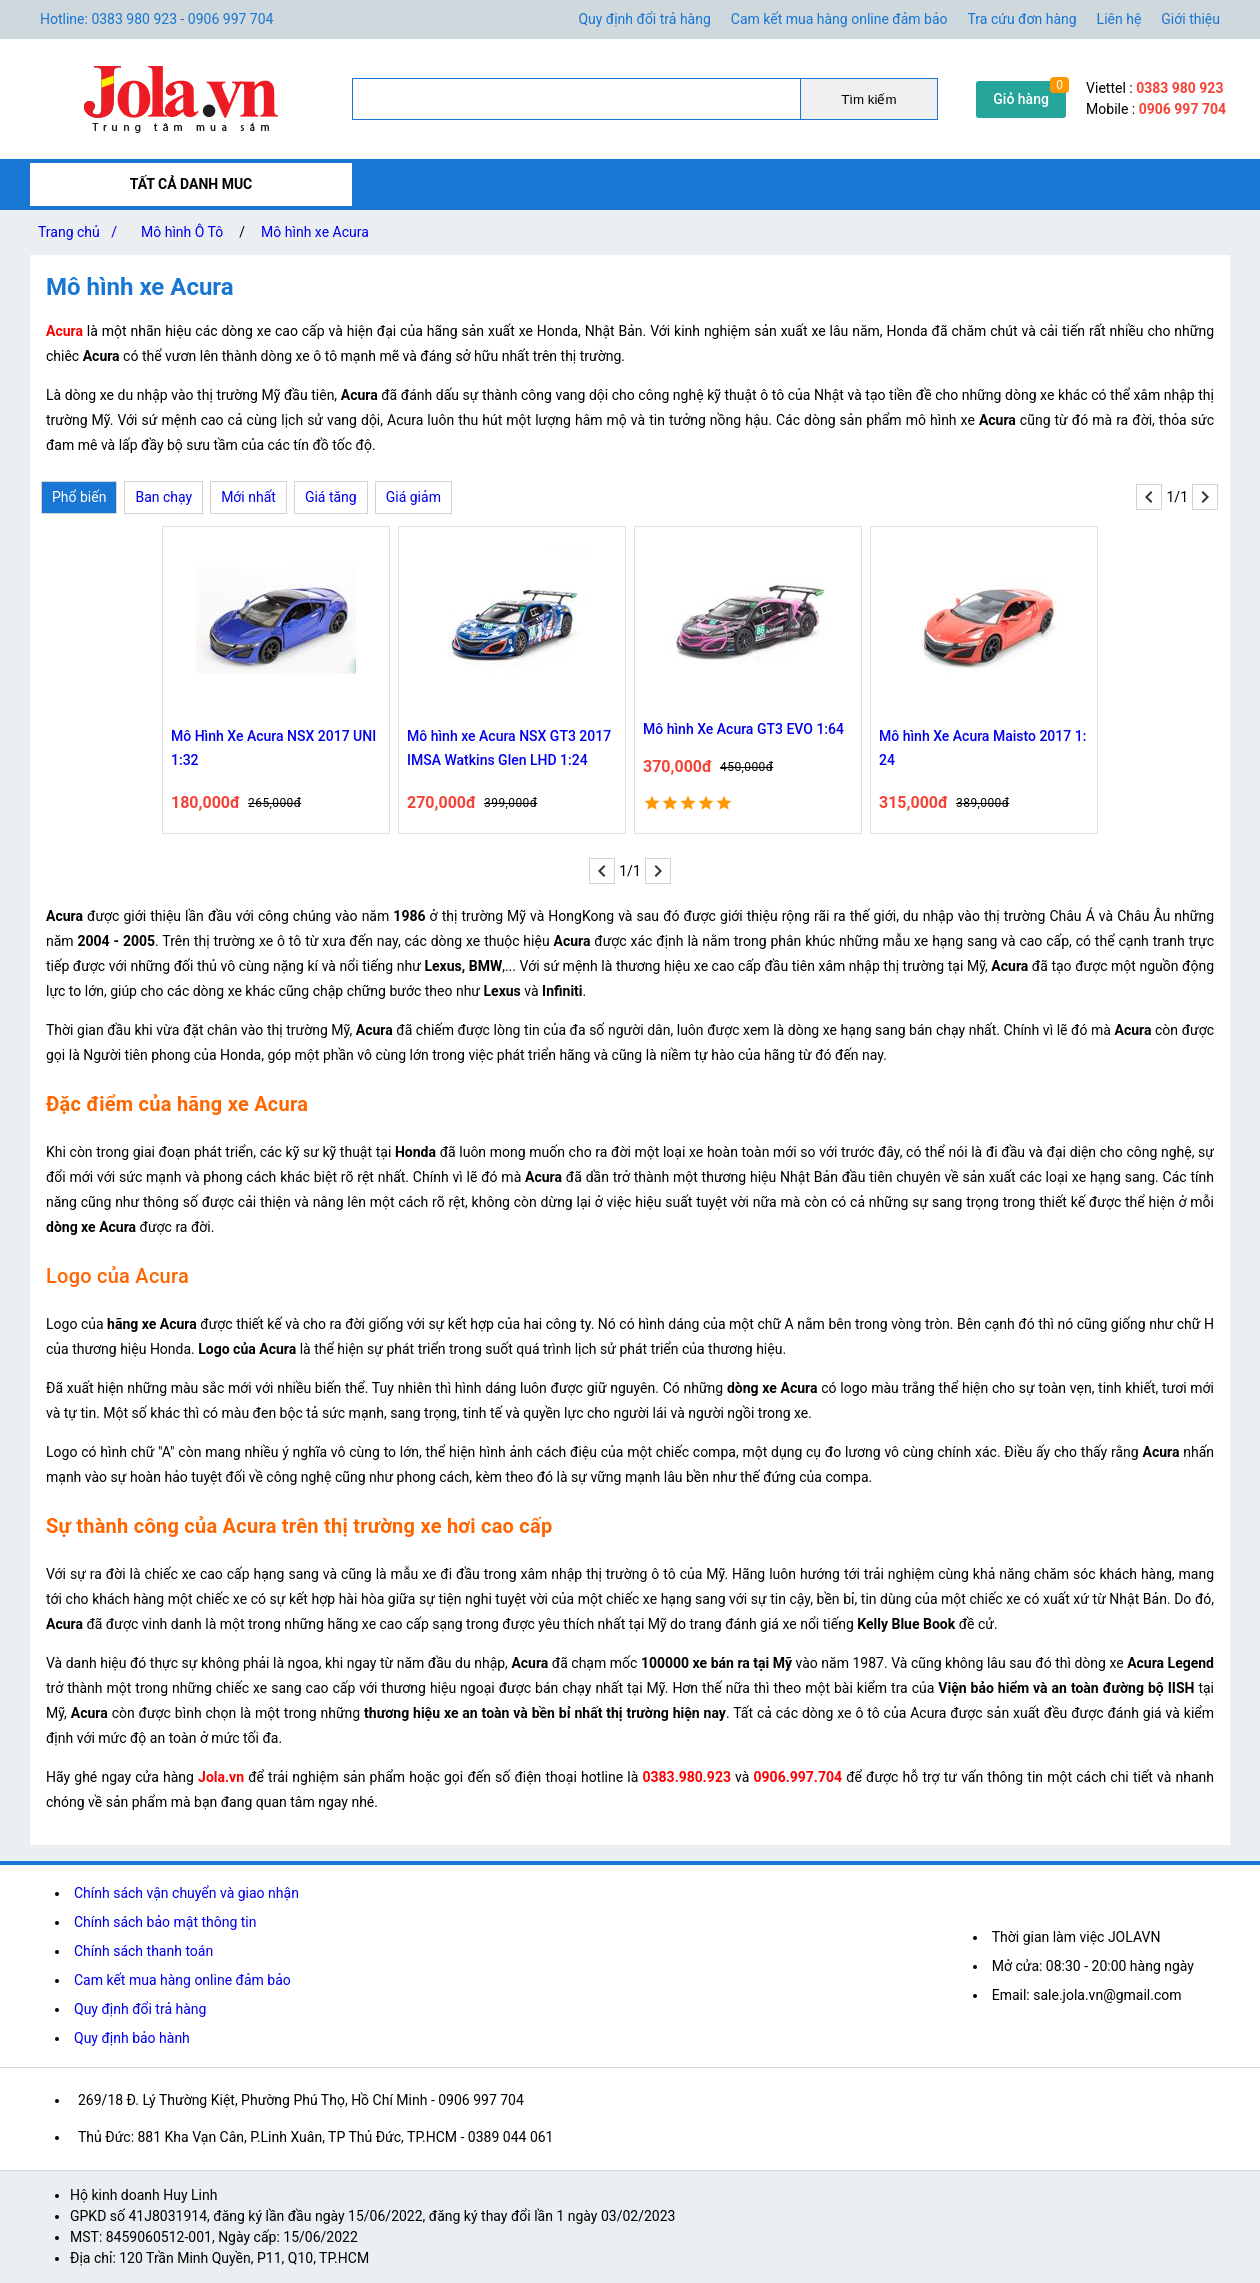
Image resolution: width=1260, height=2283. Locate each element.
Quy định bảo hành (132, 2038)
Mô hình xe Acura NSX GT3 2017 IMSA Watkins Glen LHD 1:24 (509, 748)
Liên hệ (1119, 19)
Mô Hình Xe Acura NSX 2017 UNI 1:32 (273, 748)
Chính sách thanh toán (143, 1951)
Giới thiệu (1190, 19)
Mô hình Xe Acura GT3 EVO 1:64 (743, 729)
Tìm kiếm (868, 99)
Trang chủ (81, 232)
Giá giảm (413, 497)
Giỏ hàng (1021, 99)
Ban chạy (163, 497)
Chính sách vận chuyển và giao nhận (186, 1893)
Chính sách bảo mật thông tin (165, 1922)
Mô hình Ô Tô (182, 232)
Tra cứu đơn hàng (1022, 19)
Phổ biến (79, 497)
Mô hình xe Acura (315, 232)
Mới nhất (248, 497)
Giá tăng (331, 497)
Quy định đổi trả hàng (644, 19)
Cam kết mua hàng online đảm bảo (839, 19)
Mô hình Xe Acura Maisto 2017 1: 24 (982, 748)
